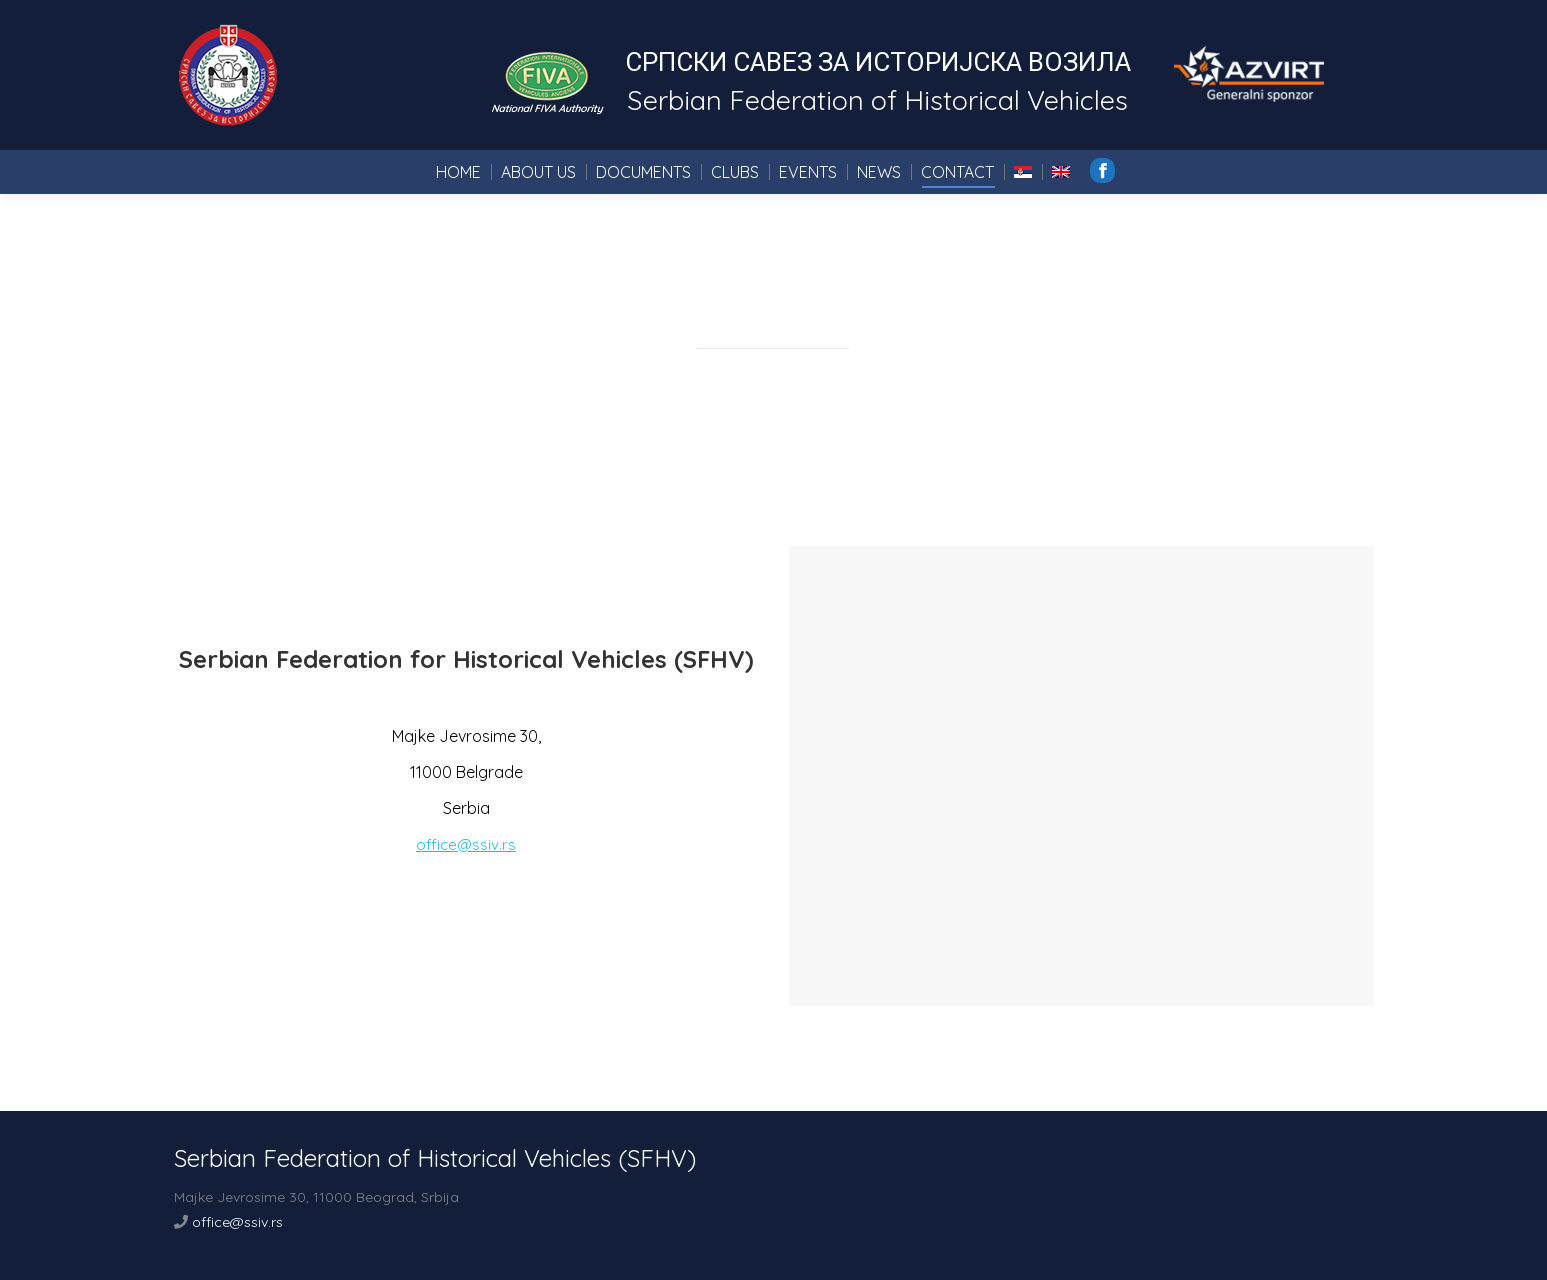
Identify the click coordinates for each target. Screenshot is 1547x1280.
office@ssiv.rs (466, 844)
